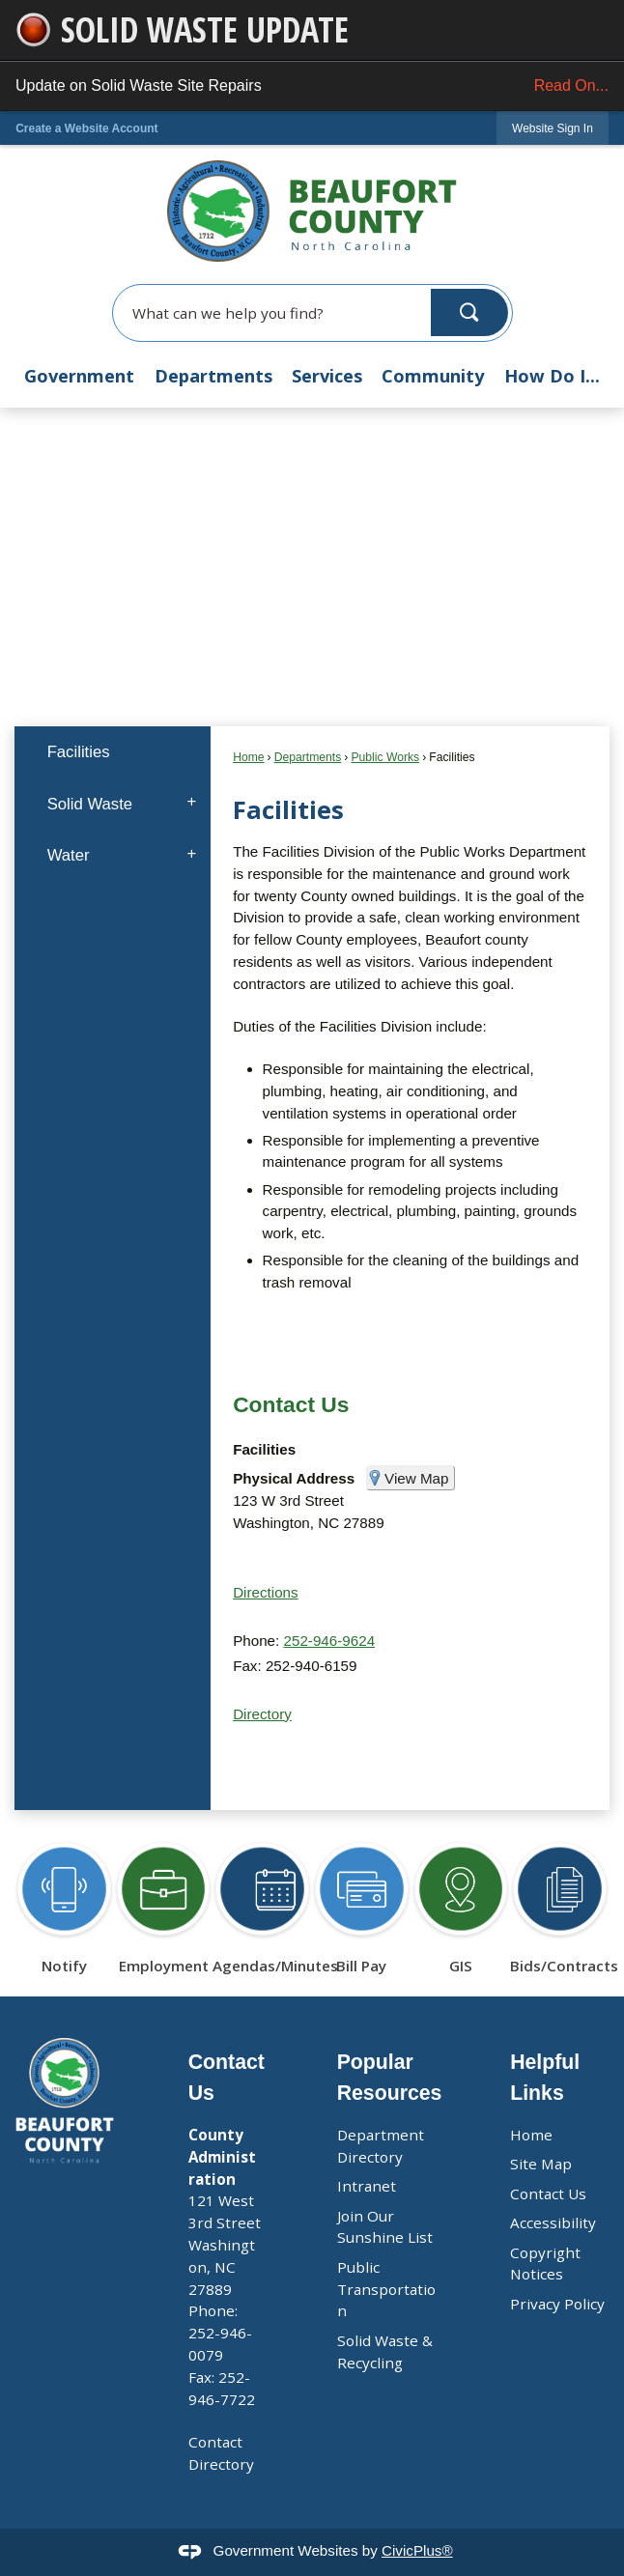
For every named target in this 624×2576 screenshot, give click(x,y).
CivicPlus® (417, 2550)
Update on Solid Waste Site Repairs (312, 86)
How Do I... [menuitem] (552, 375)
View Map (416, 1478)
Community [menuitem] (433, 375)
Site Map (541, 2163)
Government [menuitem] (79, 375)
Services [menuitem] (327, 375)
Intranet (366, 2185)
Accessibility (553, 2222)
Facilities (78, 752)
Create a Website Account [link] (86, 128)
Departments (308, 757)
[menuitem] (112, 752)
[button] (469, 312)
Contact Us (291, 1404)
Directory (262, 1714)
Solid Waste (90, 804)
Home (248, 757)
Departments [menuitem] (213, 375)
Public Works (385, 757)
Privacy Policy (557, 2303)
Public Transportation (386, 2289)
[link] (552, 128)
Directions (265, 1592)
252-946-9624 (330, 1640)
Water (68, 855)
